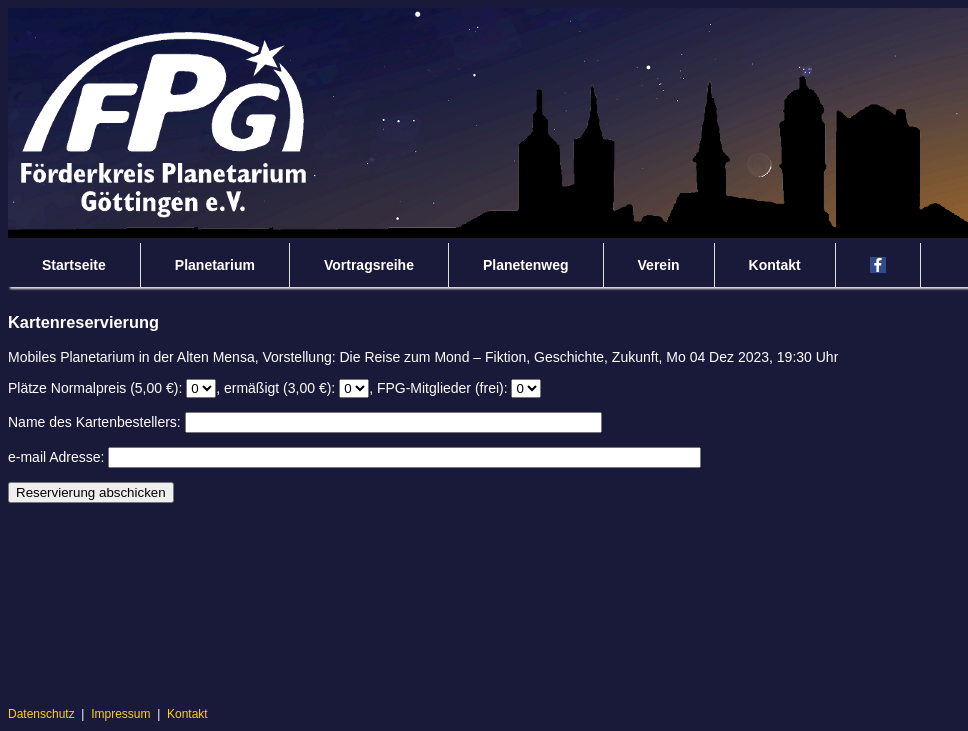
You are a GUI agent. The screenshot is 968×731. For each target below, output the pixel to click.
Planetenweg (526, 265)
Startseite (74, 265)
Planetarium (215, 265)
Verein (659, 265)
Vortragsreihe (369, 265)
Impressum (120, 714)
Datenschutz (41, 714)
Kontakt (775, 265)
